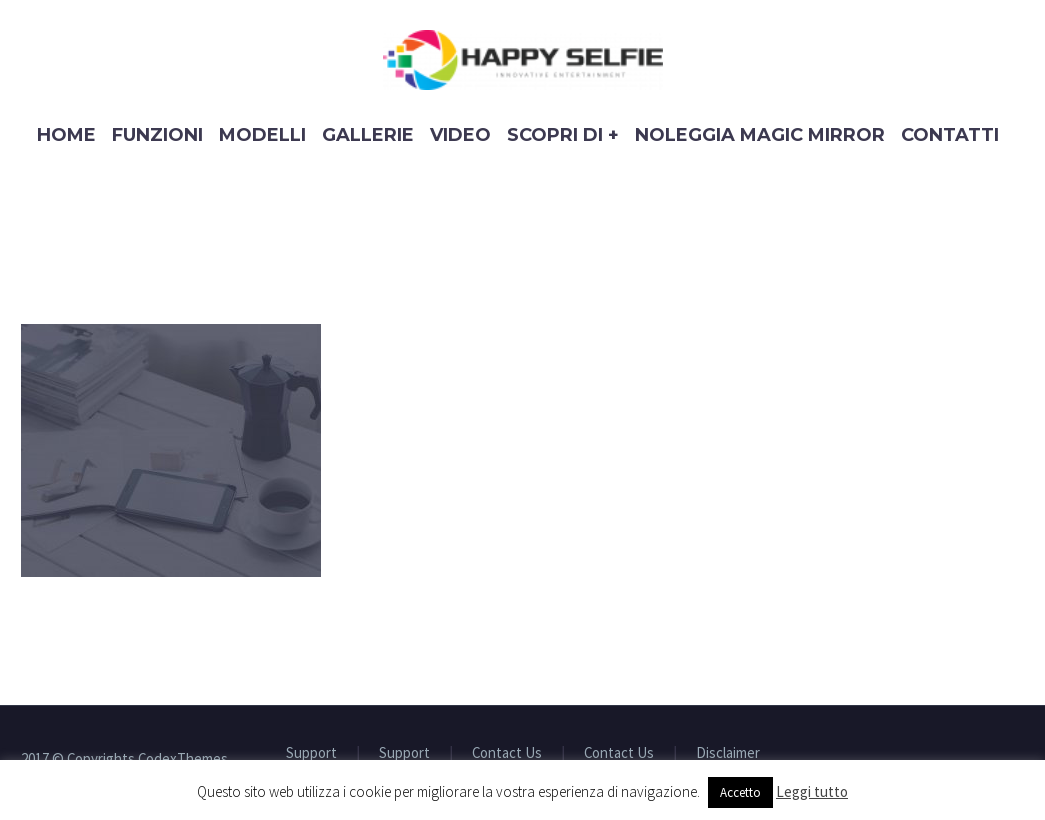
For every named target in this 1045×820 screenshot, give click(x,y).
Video (460, 135)
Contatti (950, 135)
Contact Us (507, 753)
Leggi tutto (812, 791)
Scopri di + (563, 135)
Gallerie (368, 135)
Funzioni (157, 135)
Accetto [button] (740, 792)
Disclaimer (728, 753)
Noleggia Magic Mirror (760, 135)
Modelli (262, 135)
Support (311, 753)
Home (66, 135)
